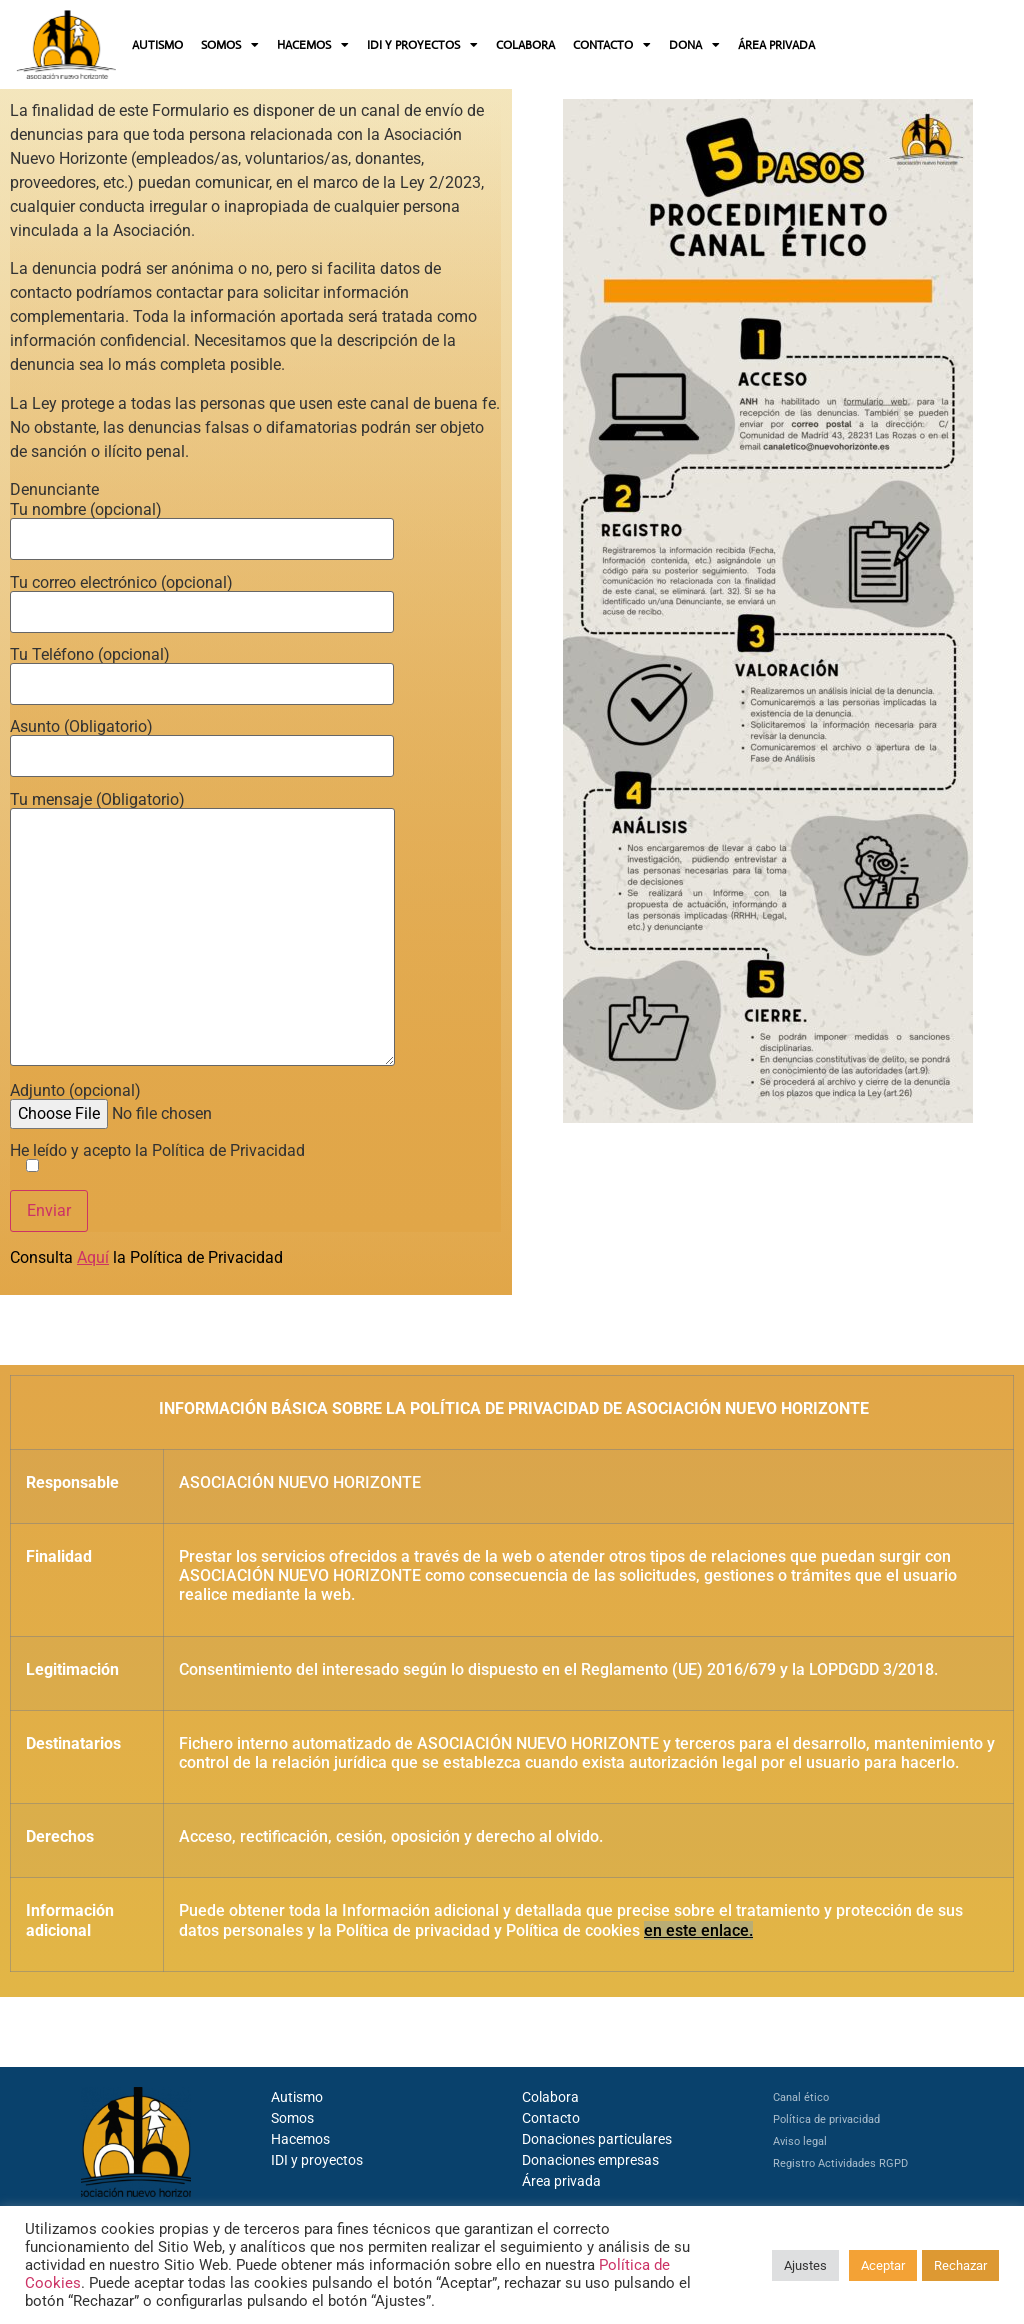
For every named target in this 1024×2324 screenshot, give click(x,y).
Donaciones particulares (597, 2139)
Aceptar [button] (883, 2265)
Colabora (550, 2097)
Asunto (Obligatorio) (202, 742)
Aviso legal (800, 2141)
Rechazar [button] (960, 2265)
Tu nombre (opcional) (202, 525)
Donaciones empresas (590, 2160)
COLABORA (525, 45)
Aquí (93, 1257)
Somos (292, 2118)
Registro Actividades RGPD (840, 2163)
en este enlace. (698, 1930)
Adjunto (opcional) (163, 1103)
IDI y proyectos (317, 2160)
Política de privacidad (826, 2119)
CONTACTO (612, 45)
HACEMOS (313, 45)
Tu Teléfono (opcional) (202, 670)
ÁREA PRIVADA (776, 45)
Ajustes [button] (805, 2265)
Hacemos (300, 2139)
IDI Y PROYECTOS (422, 45)
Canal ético (801, 2097)
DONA (694, 45)
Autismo (297, 2097)
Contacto (551, 2118)
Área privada (561, 2181)
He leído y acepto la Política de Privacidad (157, 1159)
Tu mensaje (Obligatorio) (202, 930)
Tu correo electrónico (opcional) (202, 598)
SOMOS (230, 45)
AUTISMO (157, 45)
